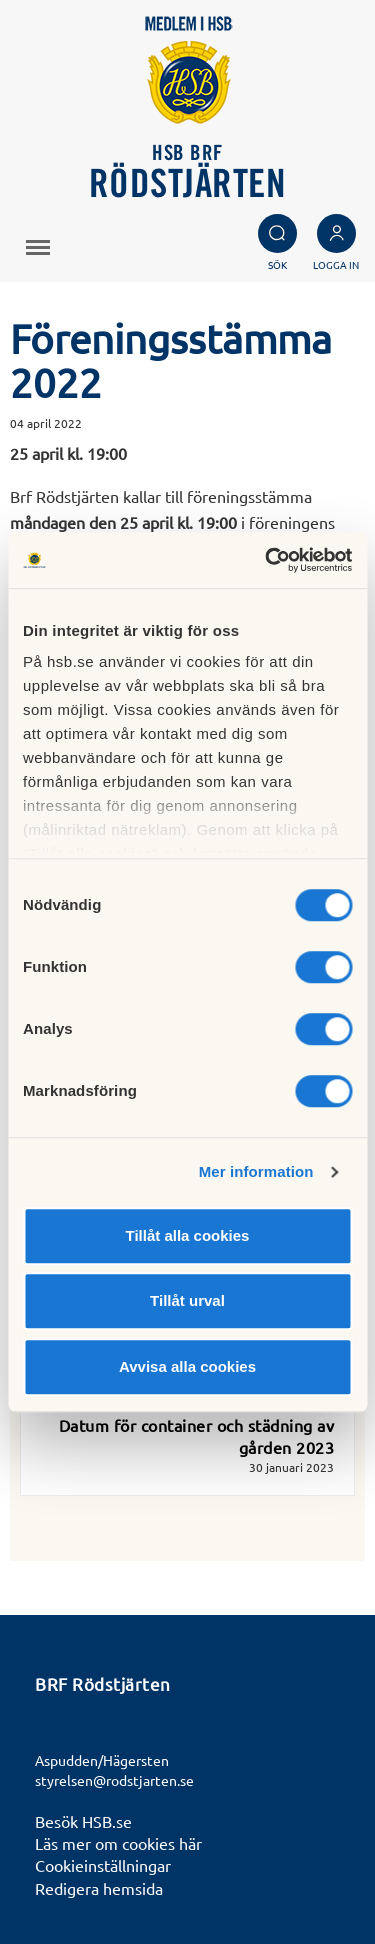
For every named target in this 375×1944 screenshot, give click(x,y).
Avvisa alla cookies (187, 1366)
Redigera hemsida (99, 1888)
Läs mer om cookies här (118, 1843)
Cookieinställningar (103, 1865)
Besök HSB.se (83, 1821)
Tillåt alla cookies (188, 1235)
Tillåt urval (187, 1300)
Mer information (256, 1171)
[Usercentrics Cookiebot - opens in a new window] (267, 560)
